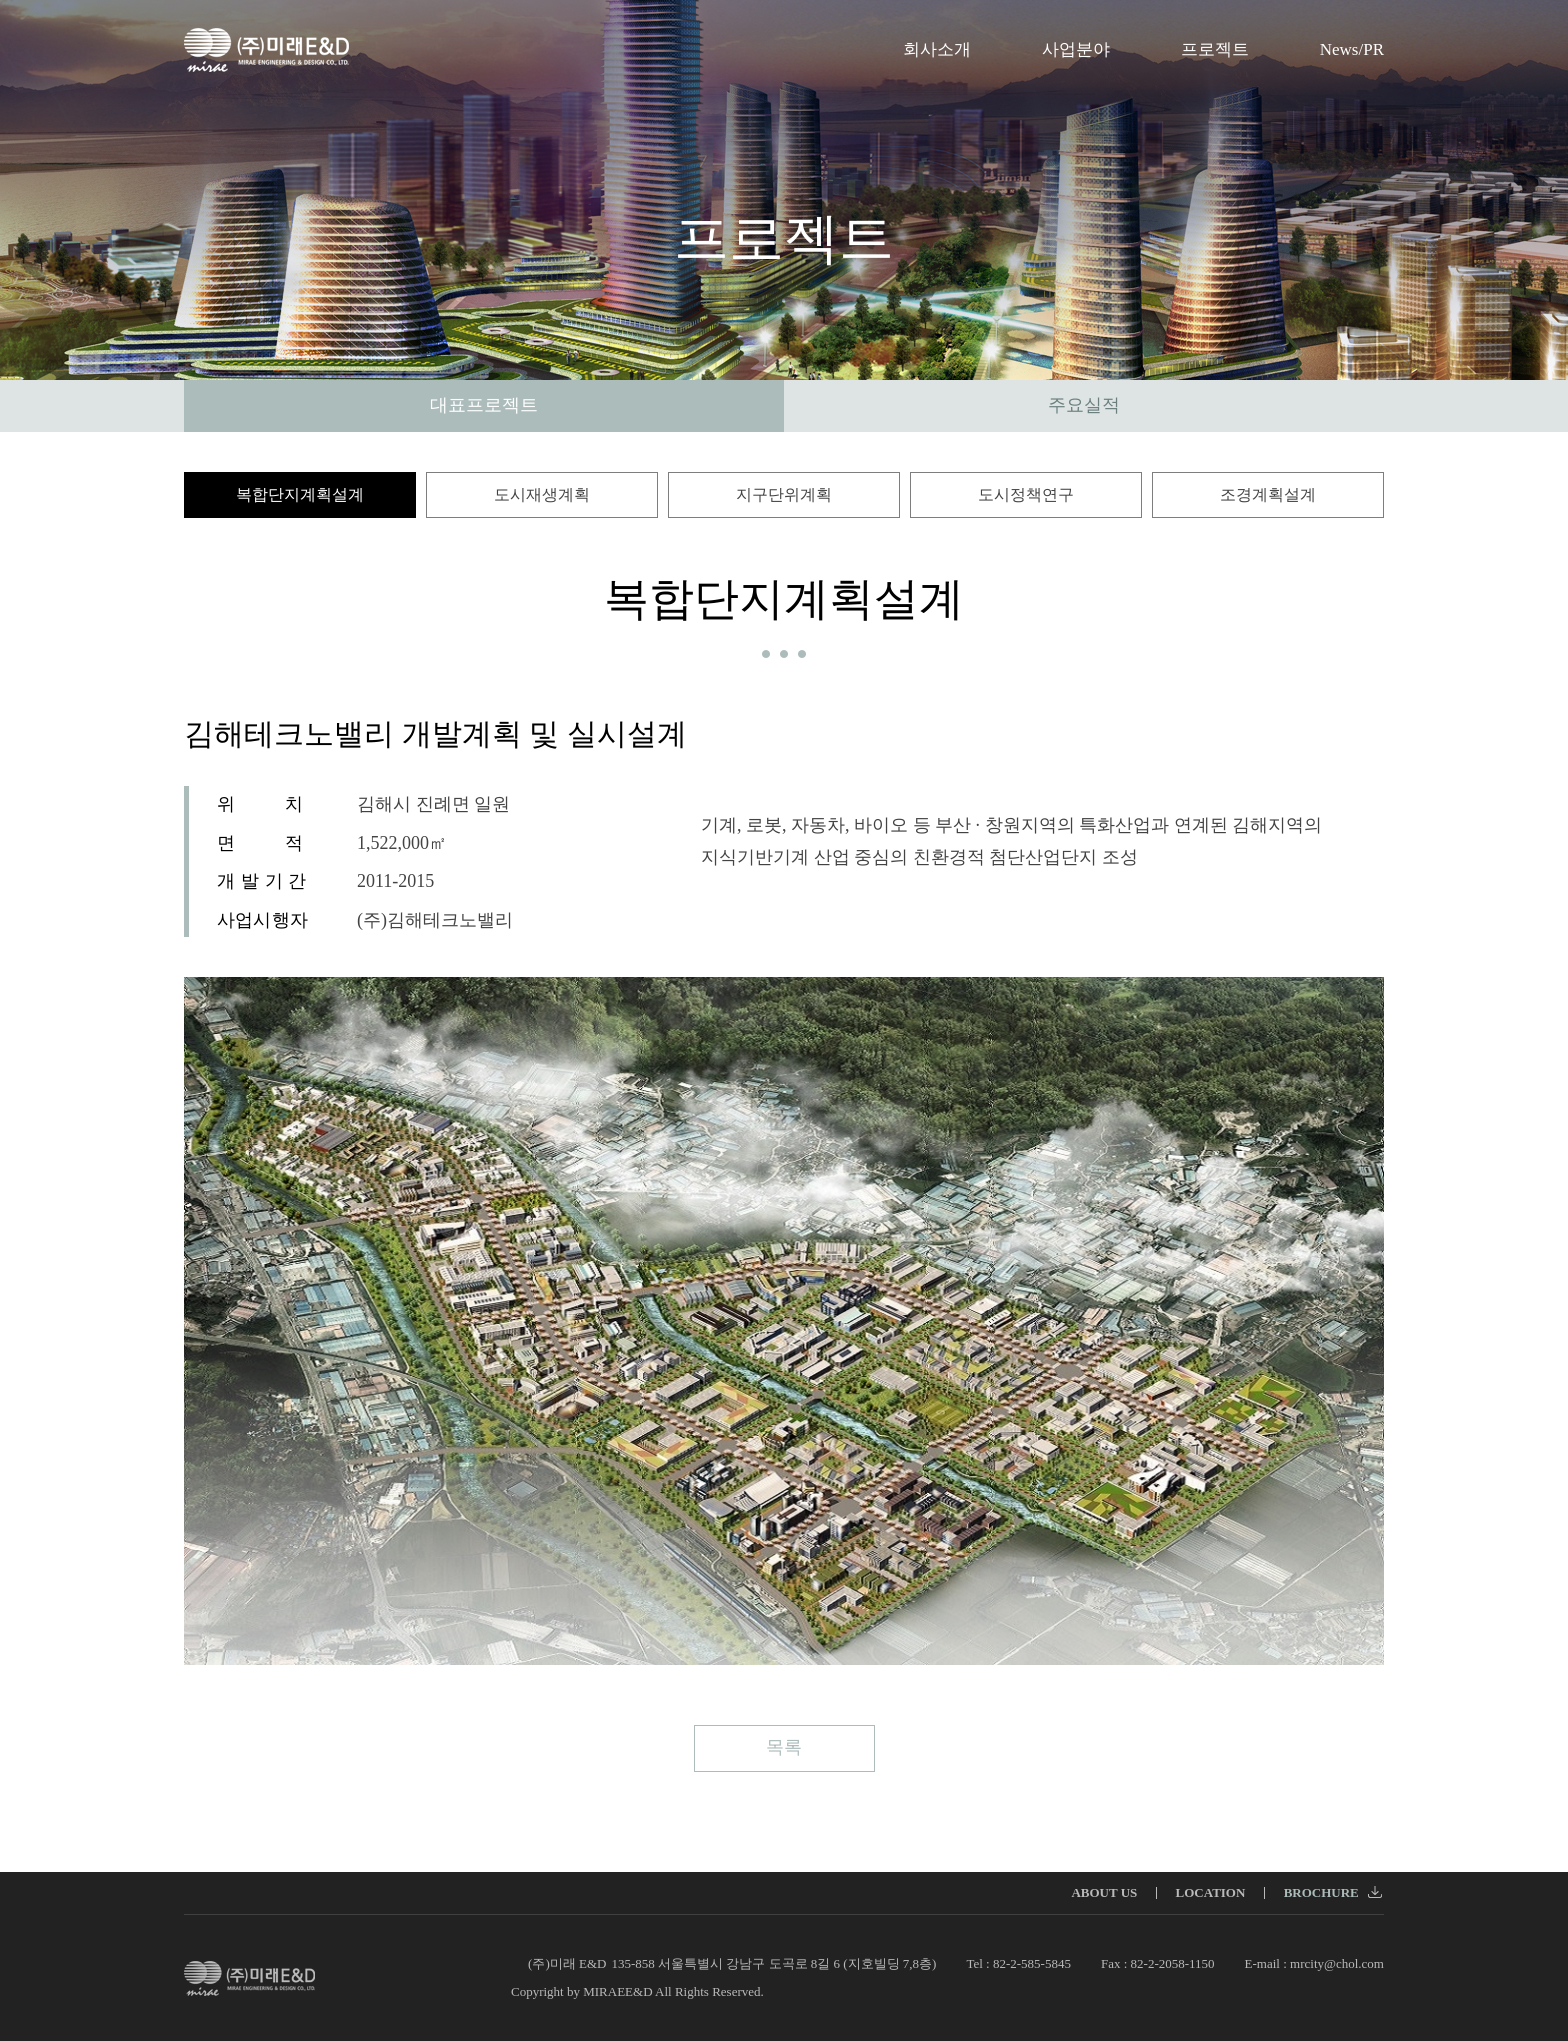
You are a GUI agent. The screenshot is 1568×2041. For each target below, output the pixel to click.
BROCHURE (1333, 1892)
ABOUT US (1104, 1892)
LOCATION (1211, 1892)
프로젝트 (1215, 49)
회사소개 (937, 49)
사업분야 (1076, 49)
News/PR (1352, 49)
